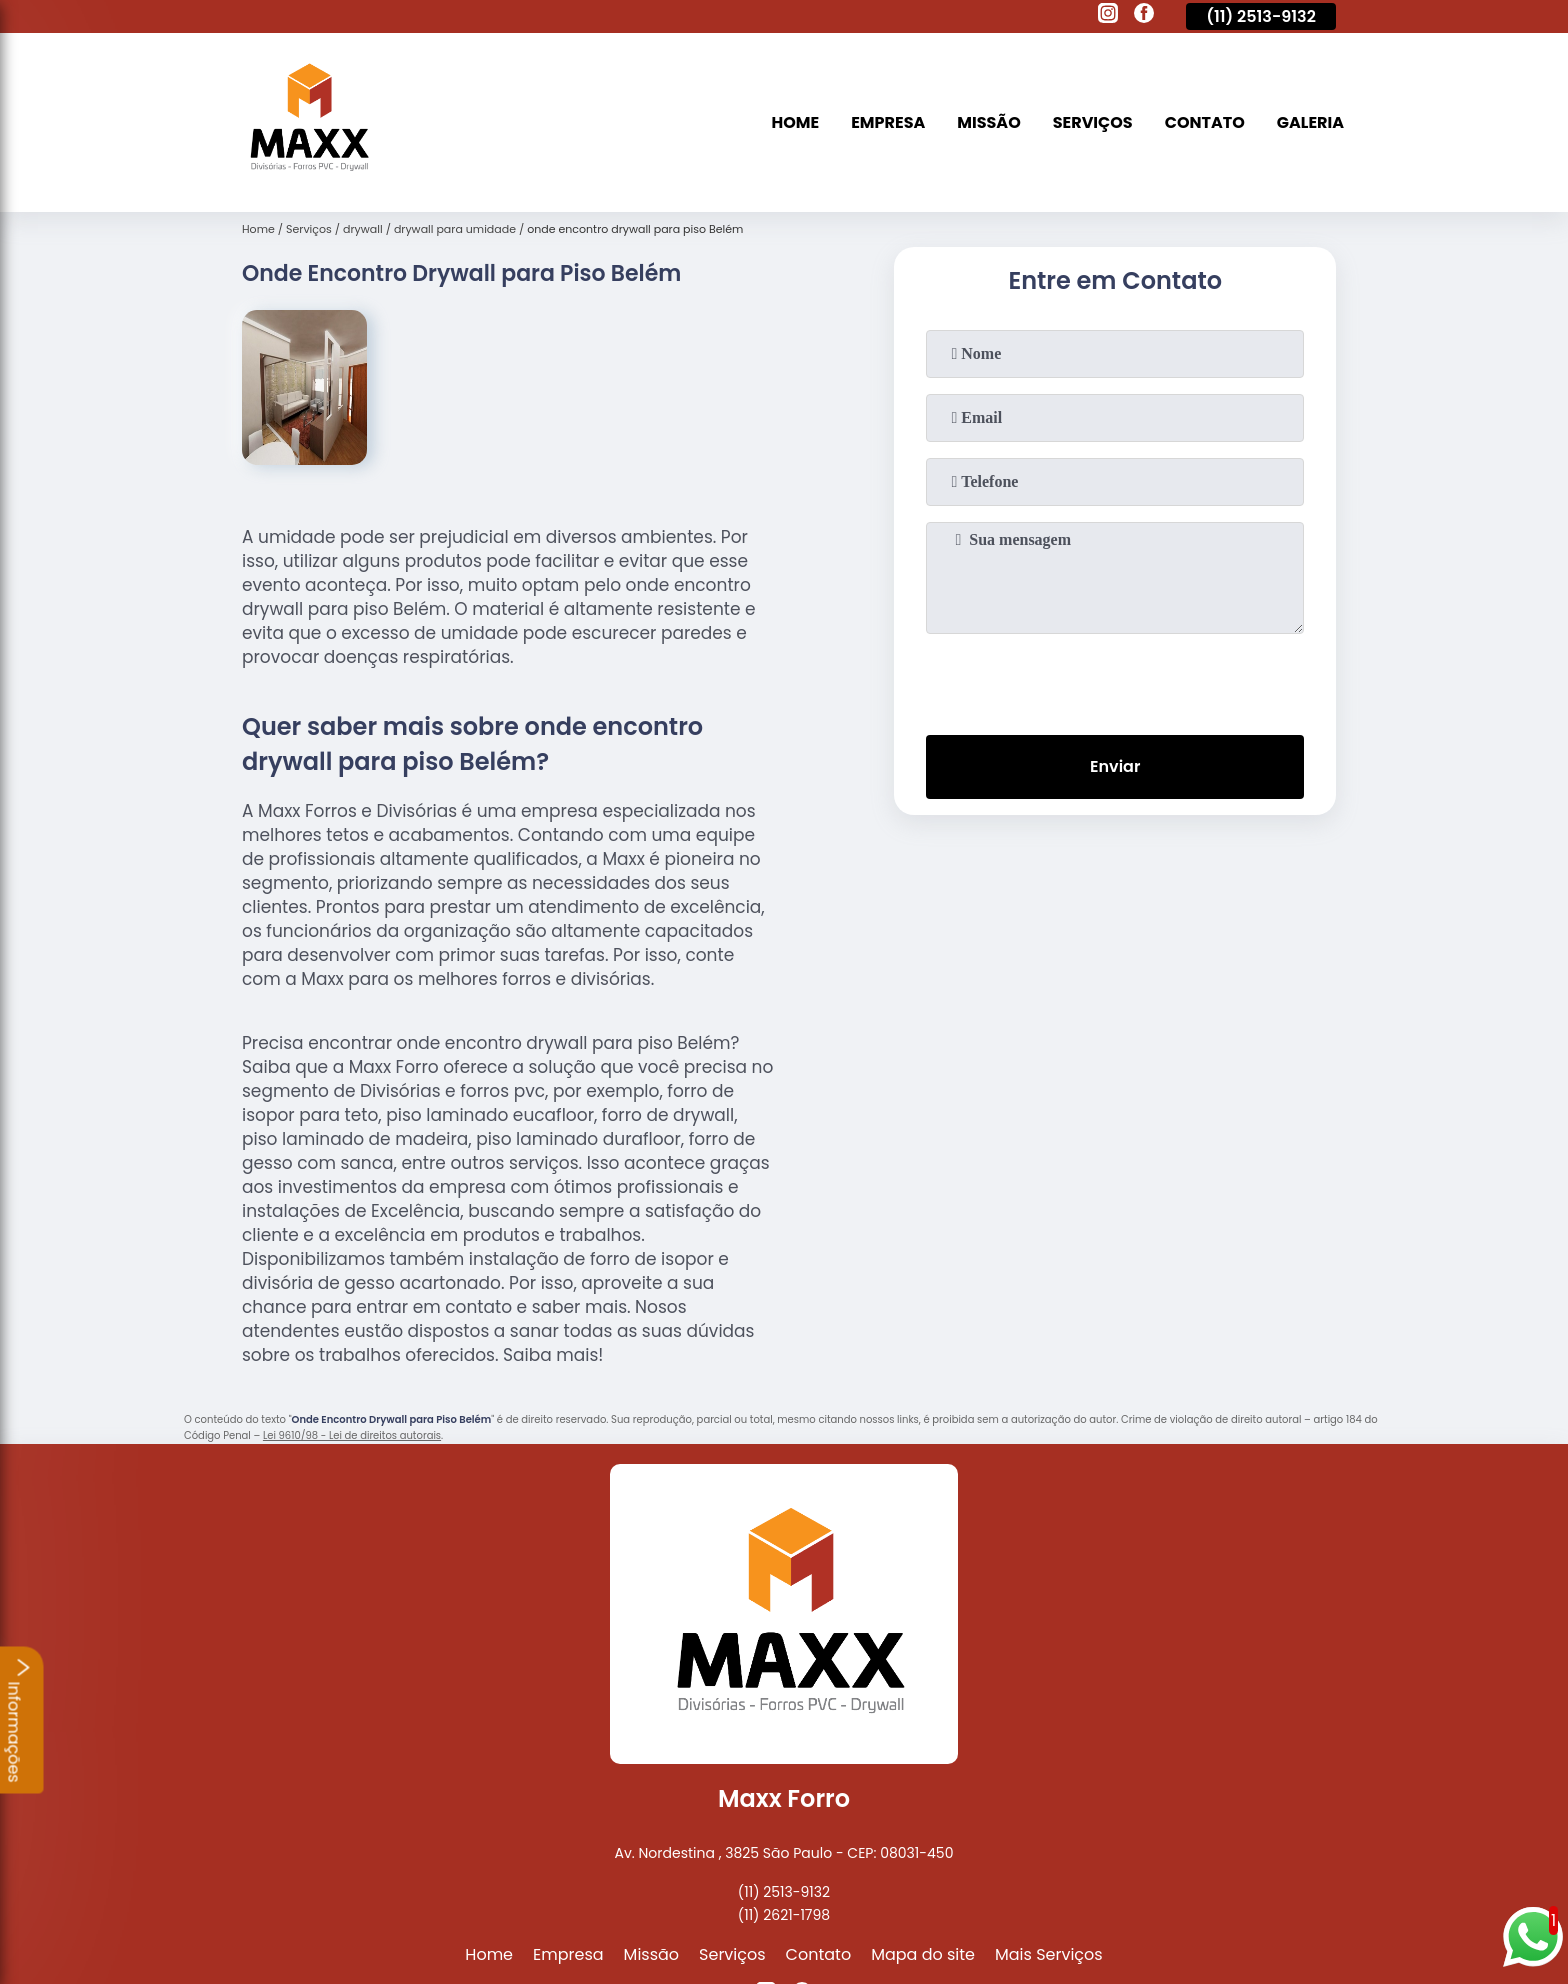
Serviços (1093, 122)
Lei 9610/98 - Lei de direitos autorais (352, 1435)
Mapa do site (923, 1954)
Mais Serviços (1049, 1954)
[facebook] (1144, 16)
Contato (1205, 122)
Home (796, 122)
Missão (988, 122)
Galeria (1310, 122)
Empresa (888, 122)
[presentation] (1115, 680)
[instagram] (1108, 16)
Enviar (1115, 766)
